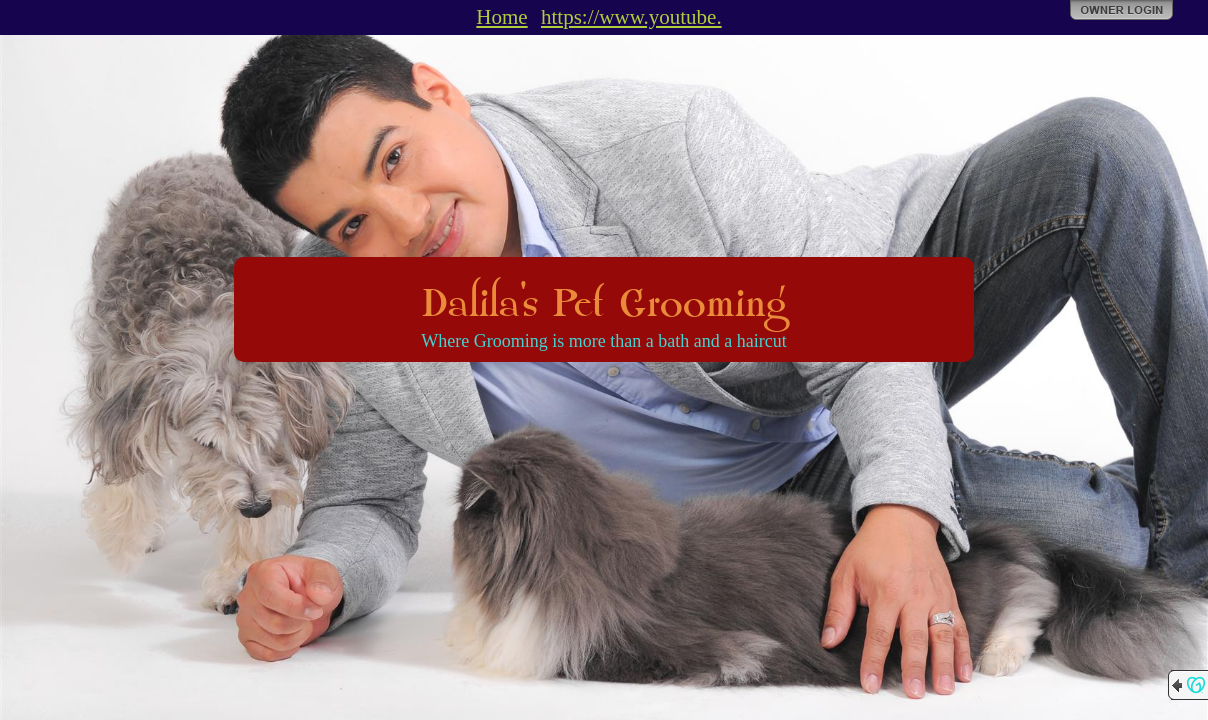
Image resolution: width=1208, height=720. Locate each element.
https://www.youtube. (631, 17)
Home (501, 17)
